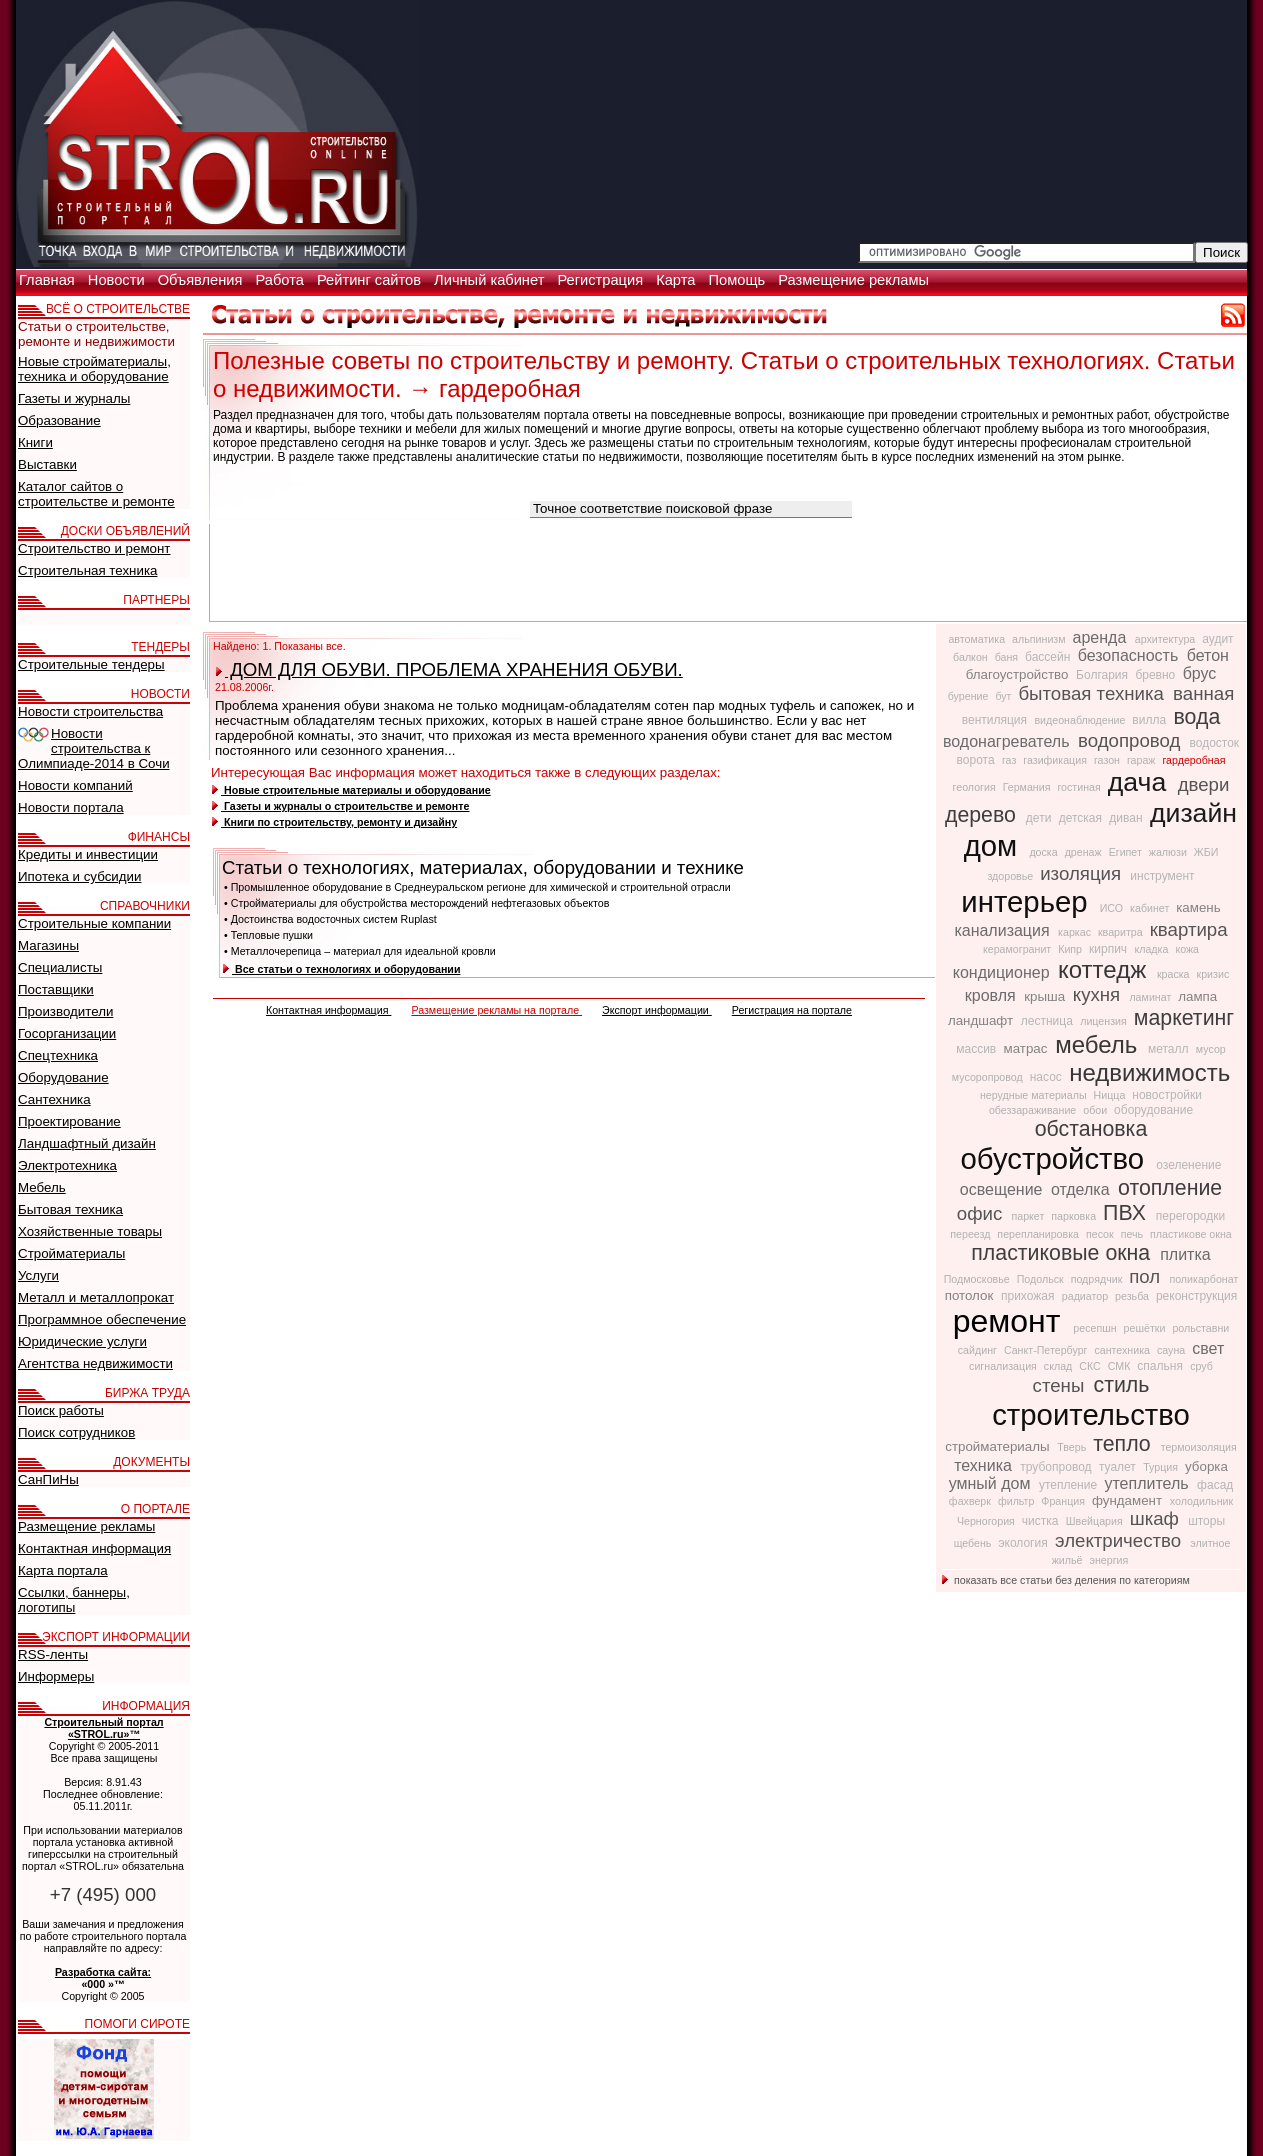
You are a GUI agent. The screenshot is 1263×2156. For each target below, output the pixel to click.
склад (1059, 1366)
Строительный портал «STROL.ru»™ (103, 1728)
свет (1208, 1348)
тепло (1124, 1444)
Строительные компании (94, 923)
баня (1008, 657)
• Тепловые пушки (268, 935)
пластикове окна (1191, 1234)
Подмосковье (978, 1279)
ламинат (1151, 997)
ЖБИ (1206, 852)
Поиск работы (61, 1410)
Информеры (56, 1676)
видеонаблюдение (1081, 720)
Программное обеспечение (102, 1319)
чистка (1042, 1521)
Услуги (38, 1275)
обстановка (1091, 1129)
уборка (1206, 1466)
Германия (1028, 787)
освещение (1003, 1189)
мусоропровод (989, 1077)
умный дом (992, 1483)
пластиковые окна (1063, 1253)
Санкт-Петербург (1047, 1350)
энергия (1108, 1560)
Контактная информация (328, 1010)
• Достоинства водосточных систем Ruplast (330, 919)
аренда (1102, 637)
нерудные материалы (1035, 1095)
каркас (1076, 932)
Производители (65, 1011)
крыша (1046, 996)
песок (1101, 1234)
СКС (1091, 1366)
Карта (677, 280)
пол (1147, 1276)
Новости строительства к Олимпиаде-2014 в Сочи (94, 748)
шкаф (1157, 1518)
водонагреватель (1008, 741)
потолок (971, 1295)
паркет (1029, 1216)
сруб (1201, 1366)
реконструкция (1196, 1296)
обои (1096, 1110)
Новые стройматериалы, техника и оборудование (94, 369)
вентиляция (996, 720)
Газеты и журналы (74, 398)
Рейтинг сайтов (371, 280)
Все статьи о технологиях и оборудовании (341, 969)
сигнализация (1004, 1366)
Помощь (738, 280)
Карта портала (63, 1570)
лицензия (1105, 1021)
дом (995, 845)
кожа (1187, 949)
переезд (971, 1234)
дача (1141, 782)
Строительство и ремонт (94, 548)
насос (1047, 1077)
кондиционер (1003, 972)
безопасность (1130, 655)
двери (1204, 784)
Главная (49, 280)
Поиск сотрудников (76, 1432)
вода (1196, 717)
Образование (59, 420)
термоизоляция (1199, 1447)
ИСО (1113, 908)
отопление (1170, 1188)
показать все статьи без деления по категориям (1066, 1580)
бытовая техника (1093, 693)
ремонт (1011, 1321)
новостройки (1167, 1095)
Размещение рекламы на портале (496, 1010)
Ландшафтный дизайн (87, 1143)
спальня (1161, 1366)
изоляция (1083, 873)
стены (1061, 1385)
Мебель (42, 1187)
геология (976, 787)
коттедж (1105, 969)
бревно (1156, 675)
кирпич (1109, 949)
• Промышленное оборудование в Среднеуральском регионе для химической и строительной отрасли (477, 887)
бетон (1208, 655)
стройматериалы (999, 1446)
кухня (1099, 994)
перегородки (1190, 1216)
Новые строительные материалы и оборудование (351, 790)
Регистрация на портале (792, 1010)
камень (1198, 907)
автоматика (978, 639)
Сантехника (54, 1099)
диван (1127, 818)
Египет (1127, 852)
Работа (282, 280)
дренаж (1085, 852)
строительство (1091, 1414)
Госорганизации (67, 1033)
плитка (1185, 1254)
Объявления (202, 280)
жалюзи (1169, 852)
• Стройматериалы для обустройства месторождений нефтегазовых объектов (416, 903)
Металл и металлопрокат (96, 1297)
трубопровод (1057, 1467)
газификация (1056, 760)
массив (977, 1049)
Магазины (48, 945)
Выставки (47, 464)
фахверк (971, 1501)
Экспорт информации (657, 1010)
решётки (1146, 1328)
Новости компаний (75, 785)
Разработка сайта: (103, 1972)
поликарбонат (1203, 1279)
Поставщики (56, 989)
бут (1004, 696)
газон (1108, 760)
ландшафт (982, 1020)
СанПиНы (48, 1479)
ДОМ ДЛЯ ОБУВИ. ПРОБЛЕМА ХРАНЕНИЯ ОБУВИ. (449, 669)
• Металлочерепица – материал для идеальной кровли (360, 951)
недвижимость (1149, 1072)
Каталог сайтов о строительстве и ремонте (96, 494)
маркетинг (1184, 1018)
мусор (1211, 1049)
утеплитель (1148, 1483)
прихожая (1029, 1296)
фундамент (1129, 1500)
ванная (1203, 693)
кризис (1213, 974)
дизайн (1193, 813)
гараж (1143, 760)
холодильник (1201, 1501)
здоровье (1011, 876)
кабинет (1151, 908)
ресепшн (1096, 1328)
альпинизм (1040, 639)
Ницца (1111, 1095)
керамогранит (1018, 949)
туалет (1119, 1467)
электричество (1120, 1540)
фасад (1215, 1485)
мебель (1099, 1044)
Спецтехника (58, 1055)
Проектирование (69, 1121)
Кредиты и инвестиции (88, 854)
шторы (1206, 1521)
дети (1040, 818)
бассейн (1049, 657)
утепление (1070, 1485)
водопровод (1132, 740)
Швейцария (1096, 1521)
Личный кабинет (491, 280)
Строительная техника (87, 570)
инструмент (1162, 876)
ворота (977, 760)
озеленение (1188, 1165)
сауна (1172, 1350)
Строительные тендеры (91, 664)
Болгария (1103, 675)
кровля (992, 995)
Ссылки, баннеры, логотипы (74, 1600)
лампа (1197, 996)
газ (1010, 760)
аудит (1217, 639)
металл (1170, 1049)
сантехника (1123, 1350)
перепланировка (1039, 1234)
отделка (1082, 1189)
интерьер (1028, 901)
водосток (1215, 743)
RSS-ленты (53, 1654)
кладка (1152, 949)
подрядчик (1098, 1279)
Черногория (987, 1521)
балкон (972, 657)
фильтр (1017, 1501)
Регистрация (602, 280)
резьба (1133, 1296)
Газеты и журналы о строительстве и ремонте (340, 806)
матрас (1028, 1048)
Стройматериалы (71, 1253)
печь (1133, 1234)
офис (982, 1213)
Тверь (1073, 1447)
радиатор (1086, 1296)
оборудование (1153, 1110)
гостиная (1080, 787)
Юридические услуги (82, 1341)
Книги (35, 442)
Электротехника (67, 1165)
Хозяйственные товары (90, 1231)
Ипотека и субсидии (79, 876)
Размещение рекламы (853, 280)
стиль (1122, 1385)
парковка (1075, 1216)
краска (1175, 974)
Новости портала (71, 807)
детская (1082, 818)
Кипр (1071, 949)
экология (1024, 1543)
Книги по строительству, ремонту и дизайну (334, 822)
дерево (983, 815)
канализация (1004, 930)
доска (1044, 852)
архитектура (1167, 639)
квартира (1189, 929)
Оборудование (63, 1077)
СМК (1121, 1366)
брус (1200, 673)
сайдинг (979, 1350)
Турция (1162, 1467)
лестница (1048, 1021)
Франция (1064, 1501)
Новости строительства (90, 711)
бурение (970, 696)
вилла (1150, 720)
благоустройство (1019, 674)
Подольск (1042, 1279)
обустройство (1057, 1158)
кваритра (1122, 932)
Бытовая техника (70, 1209)
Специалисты (60, 967)
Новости (118, 280)
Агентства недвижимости (95, 1363)
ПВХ (1127, 1213)
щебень (974, 1543)
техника (985, 1465)
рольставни (1200, 1328)
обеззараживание (1034, 1110)
